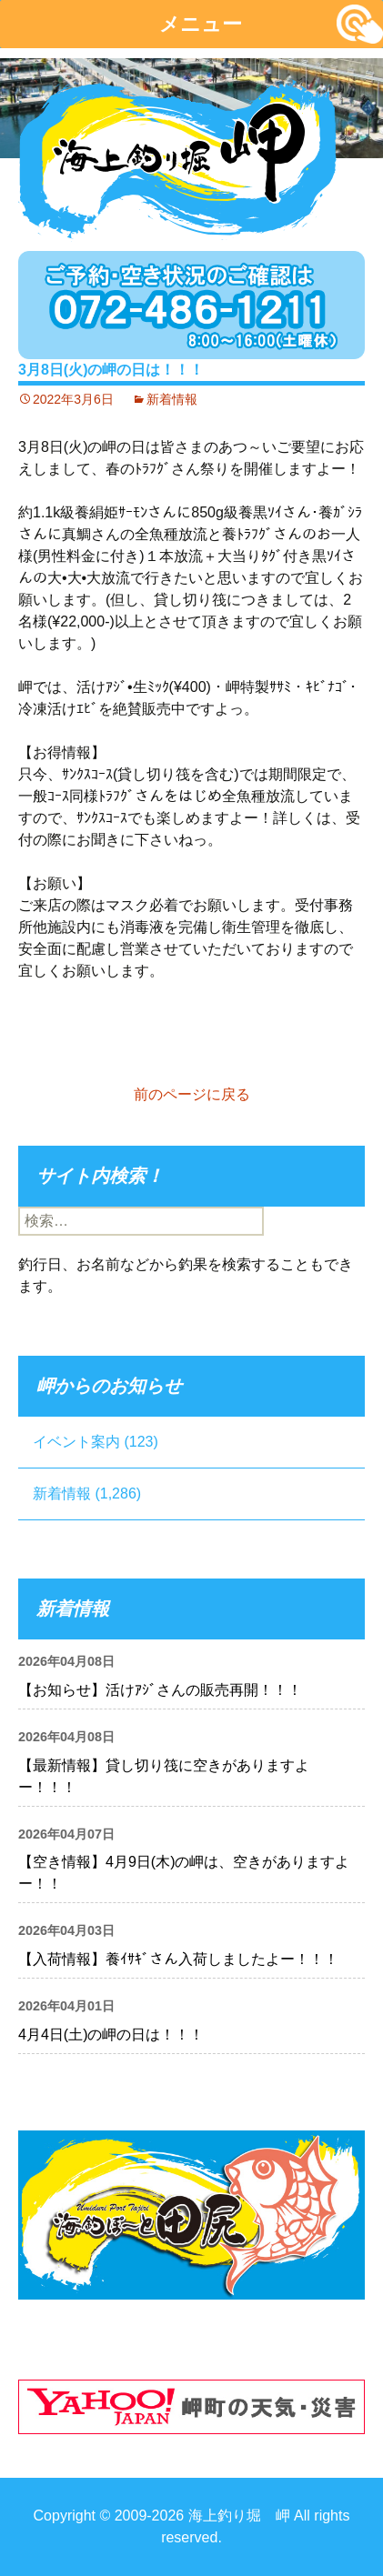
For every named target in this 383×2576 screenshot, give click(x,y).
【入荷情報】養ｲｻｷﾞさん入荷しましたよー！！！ (178, 1959)
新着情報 (171, 399)
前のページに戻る (192, 1094)
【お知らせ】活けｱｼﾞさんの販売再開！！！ (160, 1690)
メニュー (200, 24)
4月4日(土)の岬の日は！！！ (111, 2034)
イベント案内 (76, 1441)
